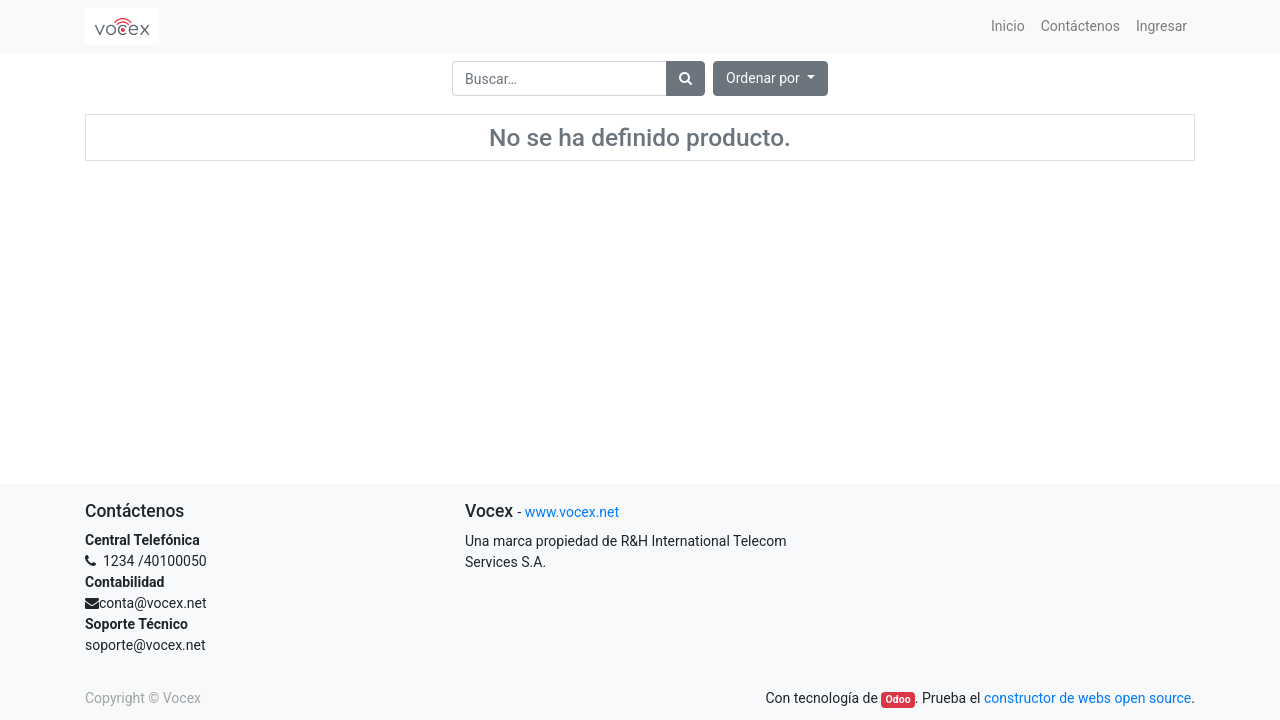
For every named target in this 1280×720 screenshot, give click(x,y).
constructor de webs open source (1087, 698)
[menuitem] (1008, 26)
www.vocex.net (572, 512)
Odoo (898, 699)
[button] (770, 78)
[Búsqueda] (685, 78)
